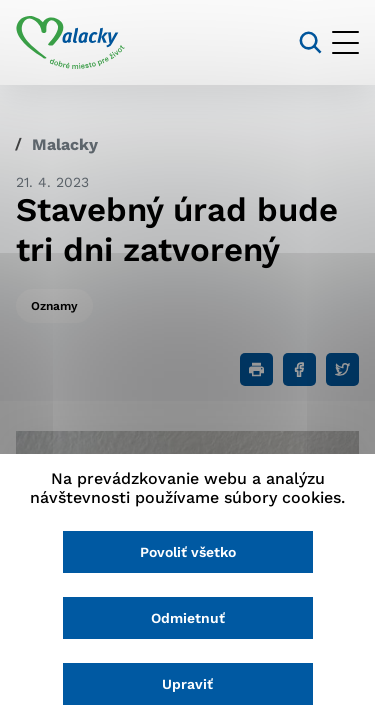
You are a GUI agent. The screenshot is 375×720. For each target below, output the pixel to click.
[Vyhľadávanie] (310, 42)
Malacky (65, 144)
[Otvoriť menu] (345, 42)
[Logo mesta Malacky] (70, 43)
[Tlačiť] (256, 369)
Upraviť (187, 684)
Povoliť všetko (188, 552)
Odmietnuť (188, 618)
